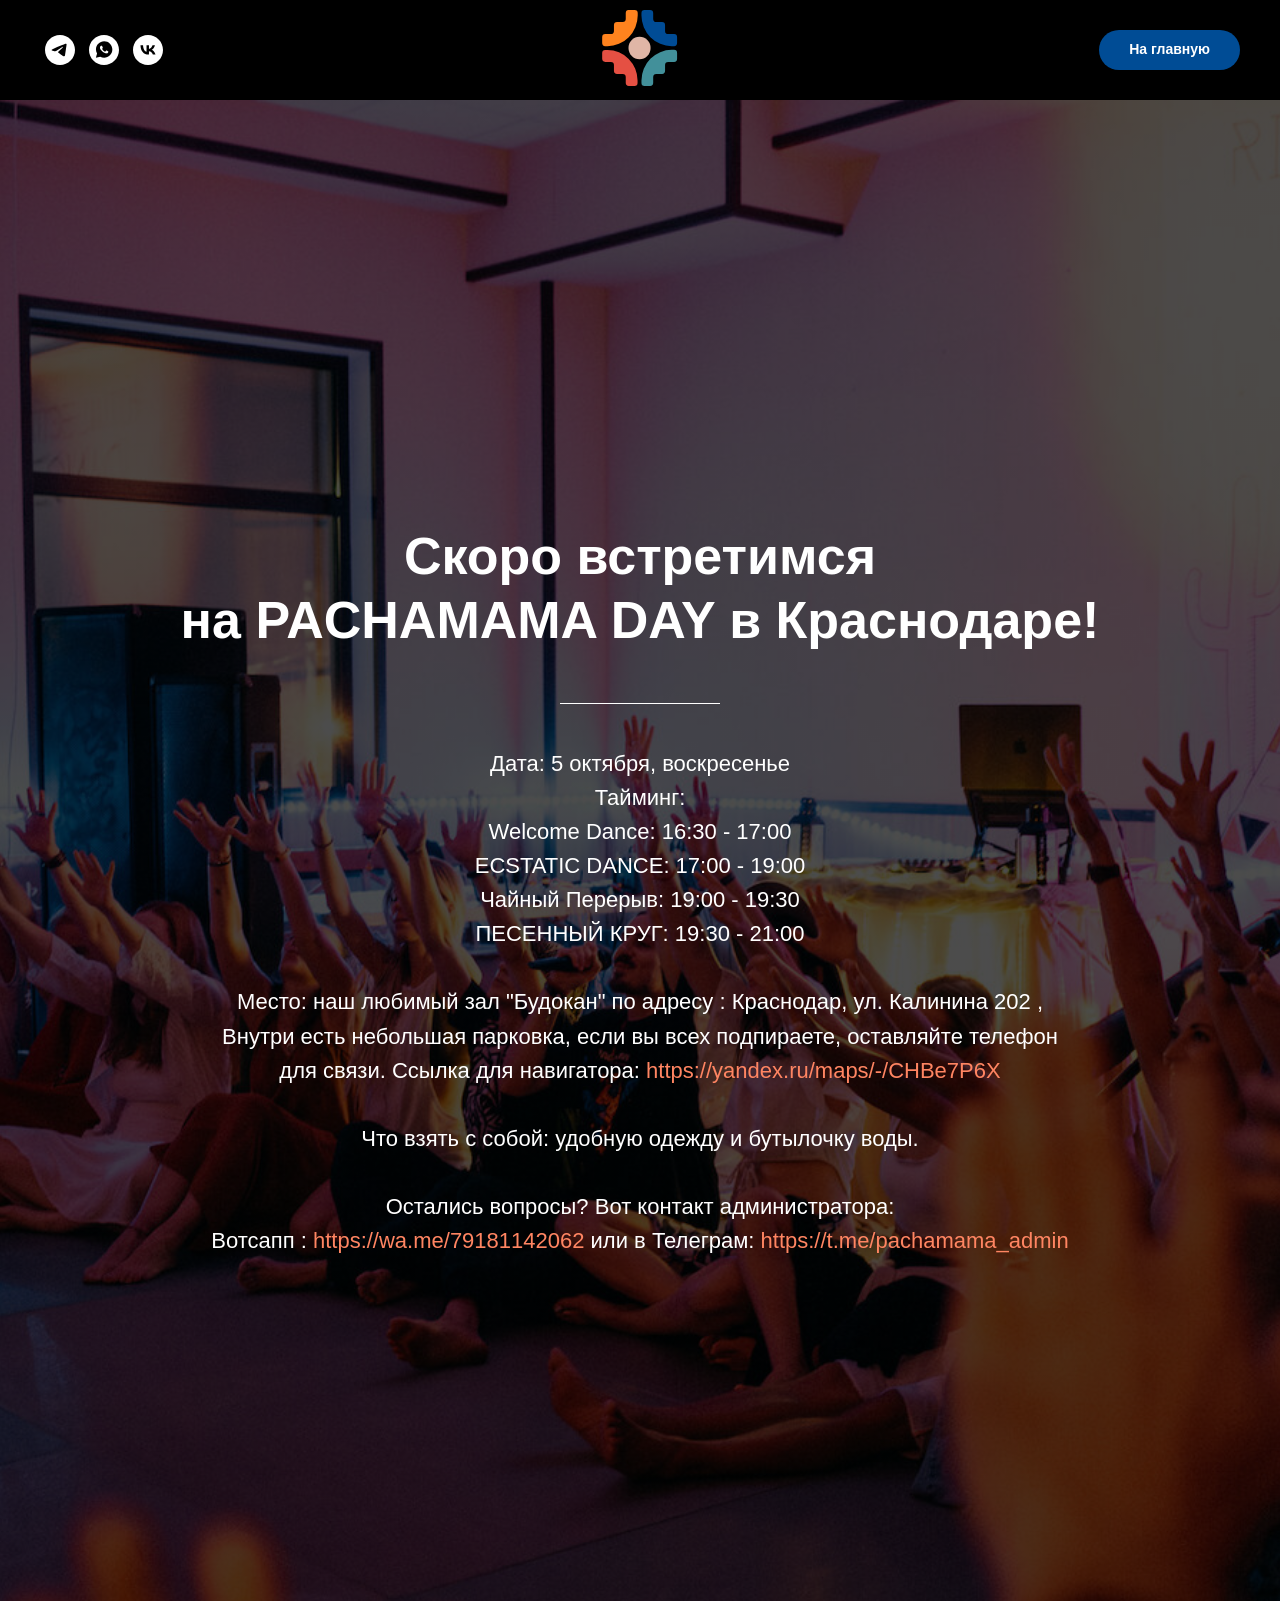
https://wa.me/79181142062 (449, 1240)
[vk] (148, 50)
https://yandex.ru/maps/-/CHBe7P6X (823, 1070)
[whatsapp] (104, 50)
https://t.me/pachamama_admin (915, 1240)
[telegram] (60, 50)
